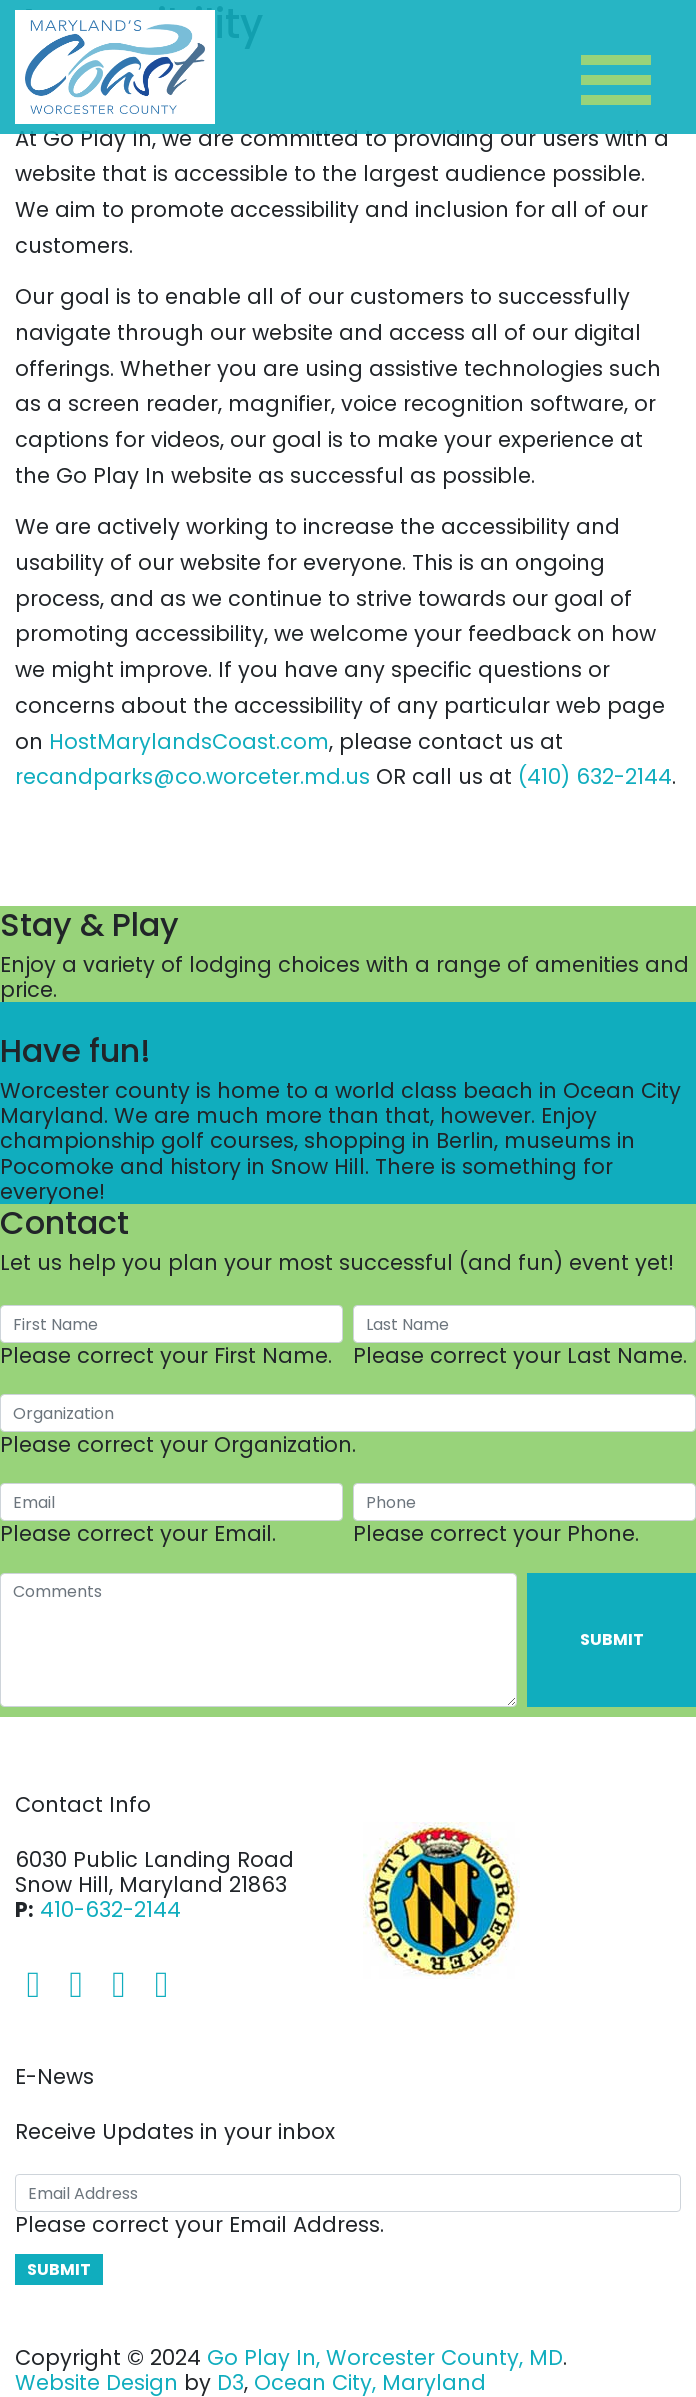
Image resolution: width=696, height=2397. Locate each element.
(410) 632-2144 (595, 776)
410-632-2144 (110, 1909)
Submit (612, 1639)
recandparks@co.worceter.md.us (192, 776)
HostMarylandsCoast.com (189, 741)
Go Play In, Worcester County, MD (385, 2357)
